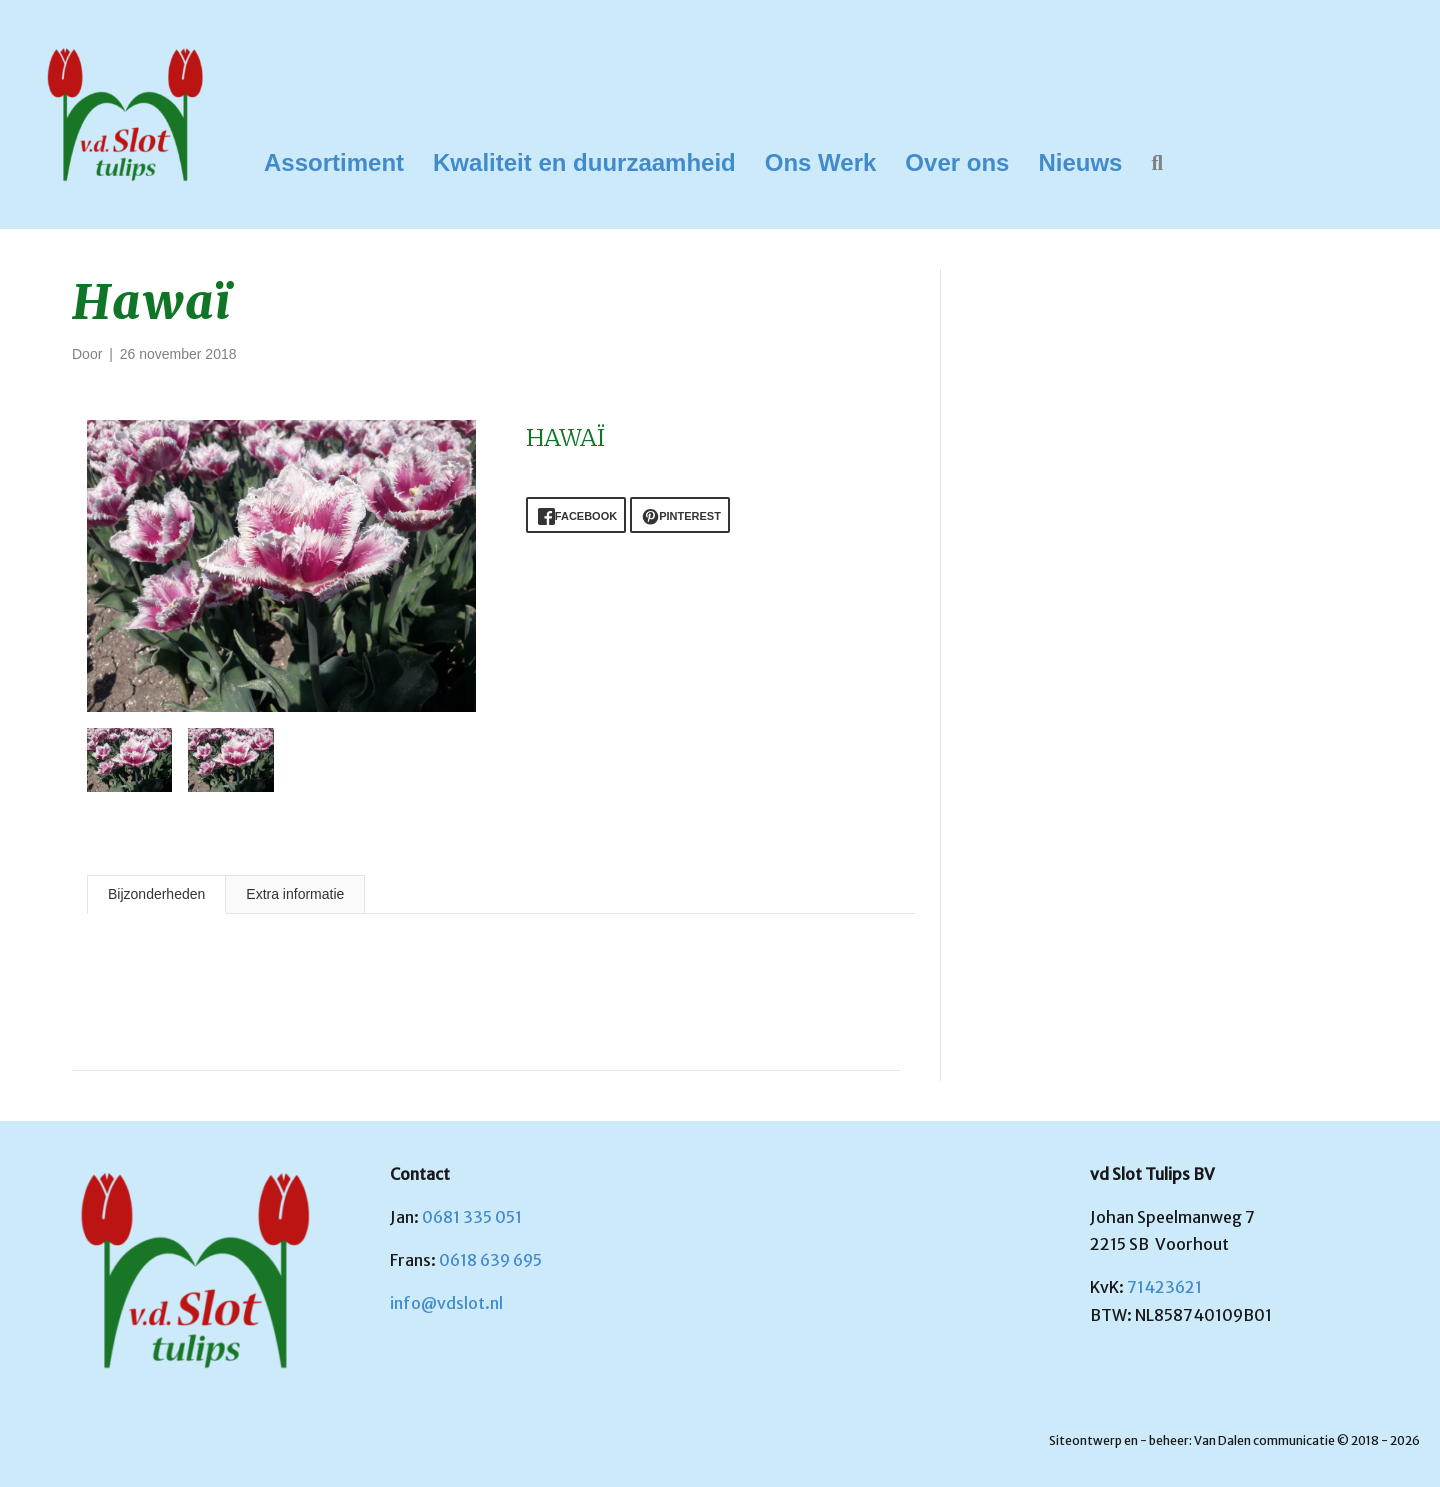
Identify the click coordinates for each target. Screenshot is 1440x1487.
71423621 (1164, 1287)
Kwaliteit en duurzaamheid (584, 162)
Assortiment (334, 162)
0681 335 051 (472, 1217)
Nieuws (1080, 162)
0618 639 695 (490, 1260)
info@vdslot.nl (446, 1303)
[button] (1161, 163)
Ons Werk (821, 162)
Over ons (957, 162)
